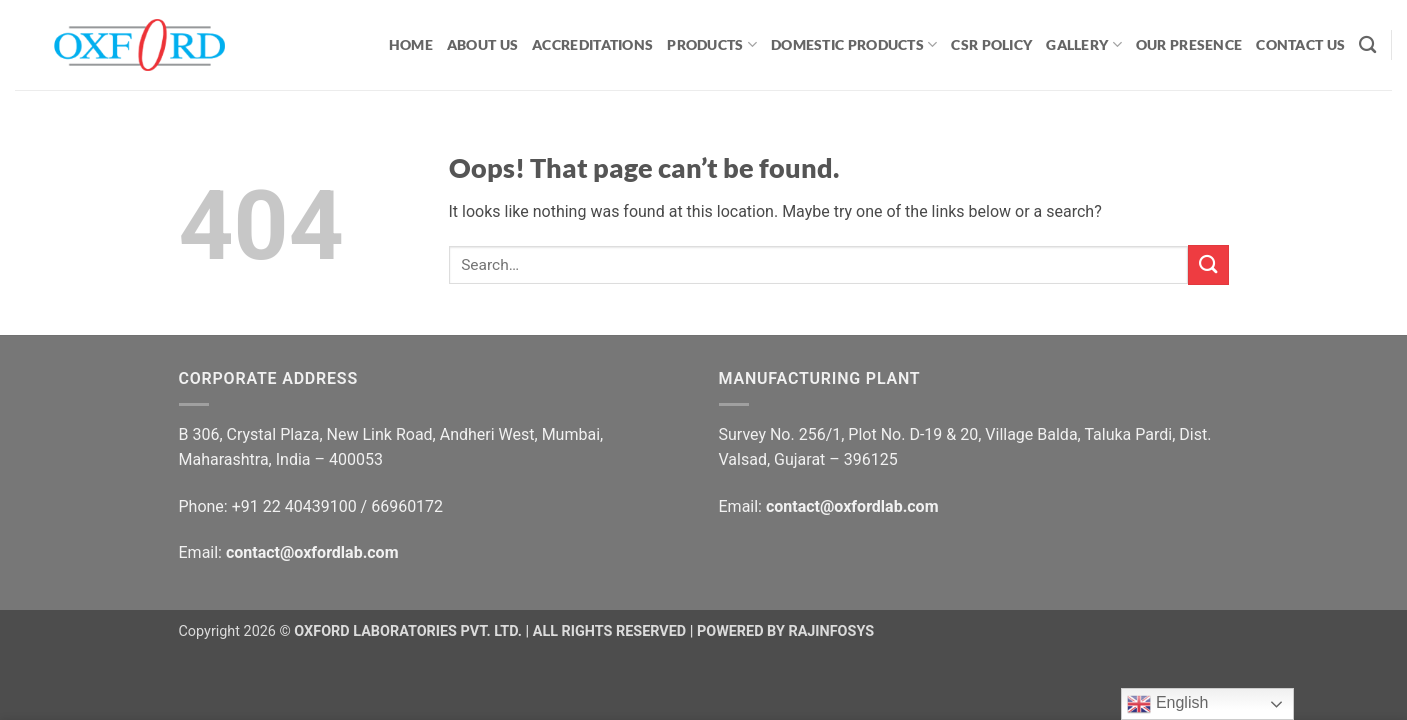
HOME (411, 44)
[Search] (1367, 45)
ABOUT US (482, 44)
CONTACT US (1300, 44)
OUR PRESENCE (1189, 44)
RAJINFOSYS (831, 631)
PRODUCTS (712, 44)
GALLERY (1084, 44)
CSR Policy (991, 44)
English (1167, 704)
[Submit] (1208, 264)
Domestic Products (854, 44)
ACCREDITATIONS (592, 44)
